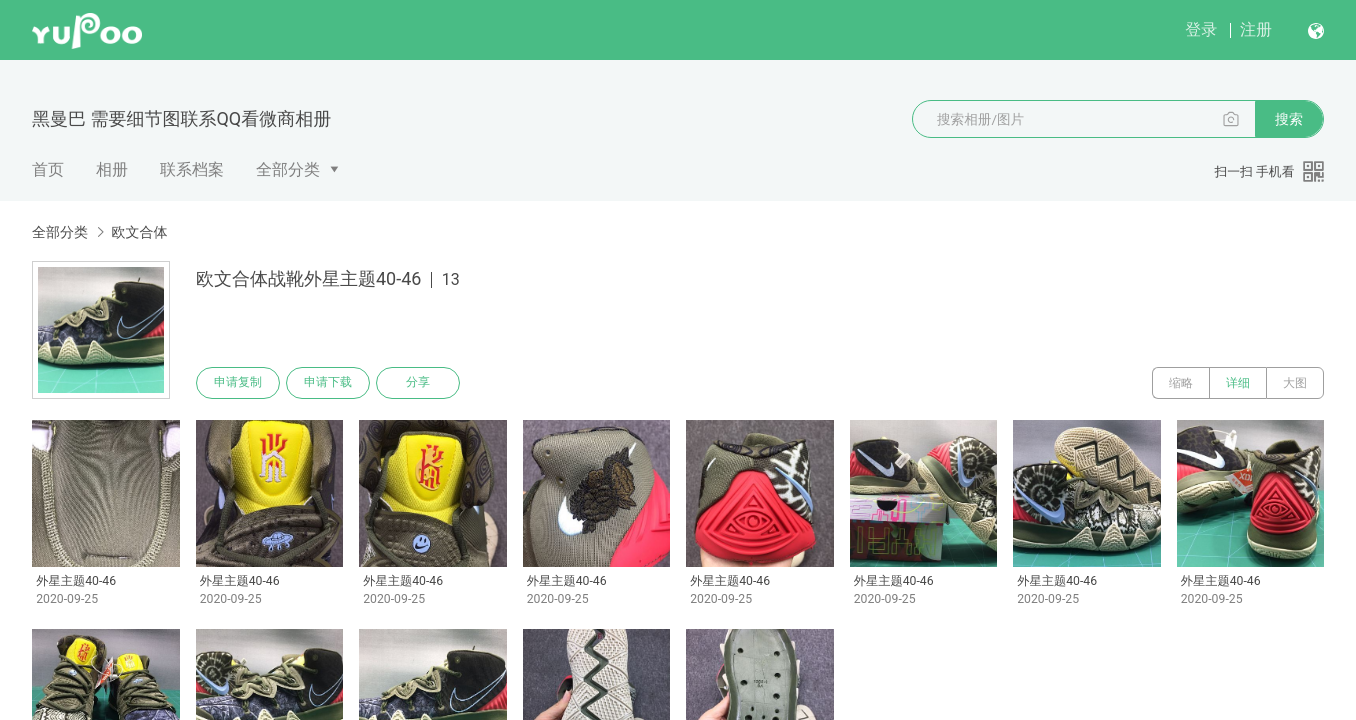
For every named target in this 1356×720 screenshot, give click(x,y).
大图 (1295, 383)
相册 (112, 169)
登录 (1201, 29)
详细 (1238, 383)
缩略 (1181, 383)
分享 (418, 383)
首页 (48, 169)
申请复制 (238, 383)
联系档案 (192, 169)
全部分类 (288, 169)
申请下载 (328, 383)
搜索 (1289, 119)
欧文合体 (139, 232)
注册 (1256, 29)
